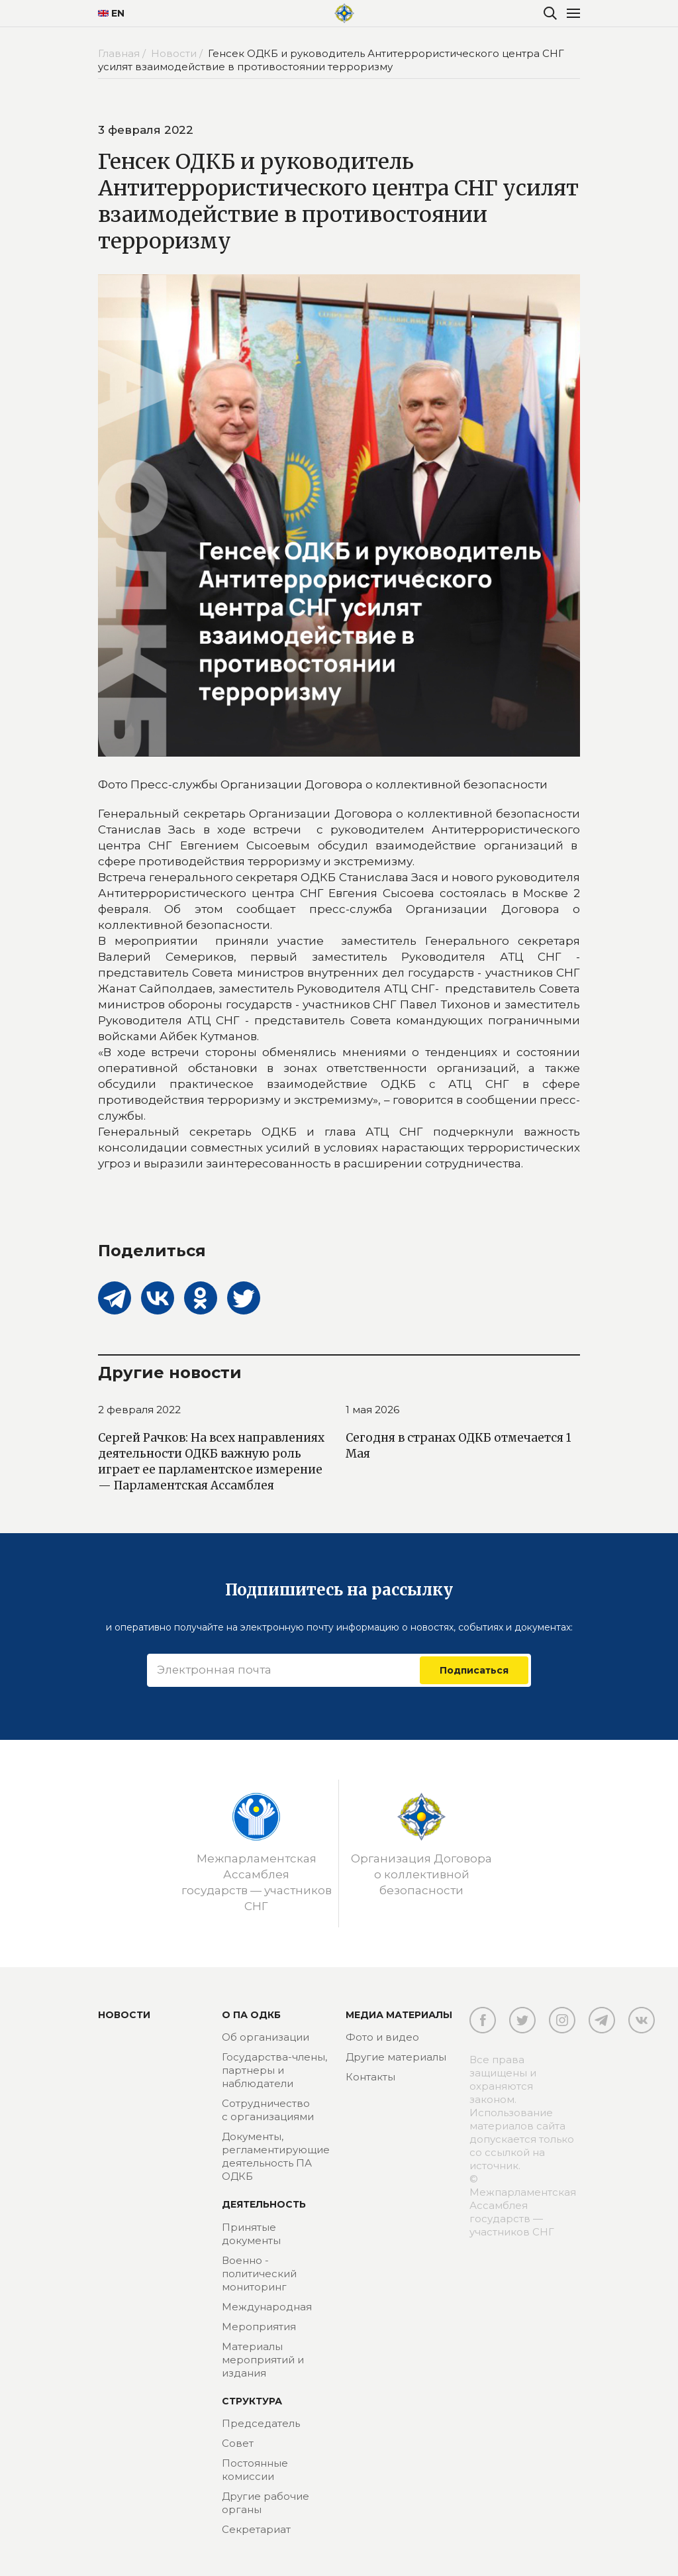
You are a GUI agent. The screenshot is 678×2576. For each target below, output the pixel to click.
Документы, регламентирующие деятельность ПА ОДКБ (276, 2156)
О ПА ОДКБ (251, 2015)
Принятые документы (251, 2234)
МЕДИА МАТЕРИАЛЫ (399, 2015)
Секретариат (256, 2529)
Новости (124, 2015)
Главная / (123, 53)
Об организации (265, 2037)
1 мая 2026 (372, 1409)
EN (111, 13)
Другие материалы (396, 2057)
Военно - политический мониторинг (259, 2273)
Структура (252, 2401)
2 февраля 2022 (139, 1409)
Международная (267, 2306)
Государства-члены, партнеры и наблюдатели (274, 2070)
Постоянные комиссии (255, 2470)
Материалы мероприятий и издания (263, 2359)
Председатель (261, 2423)
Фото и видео (382, 2037)
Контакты (370, 2076)
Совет (238, 2443)
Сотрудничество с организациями (268, 2110)
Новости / (178, 53)
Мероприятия (259, 2326)
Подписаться (474, 1670)
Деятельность (264, 2204)
